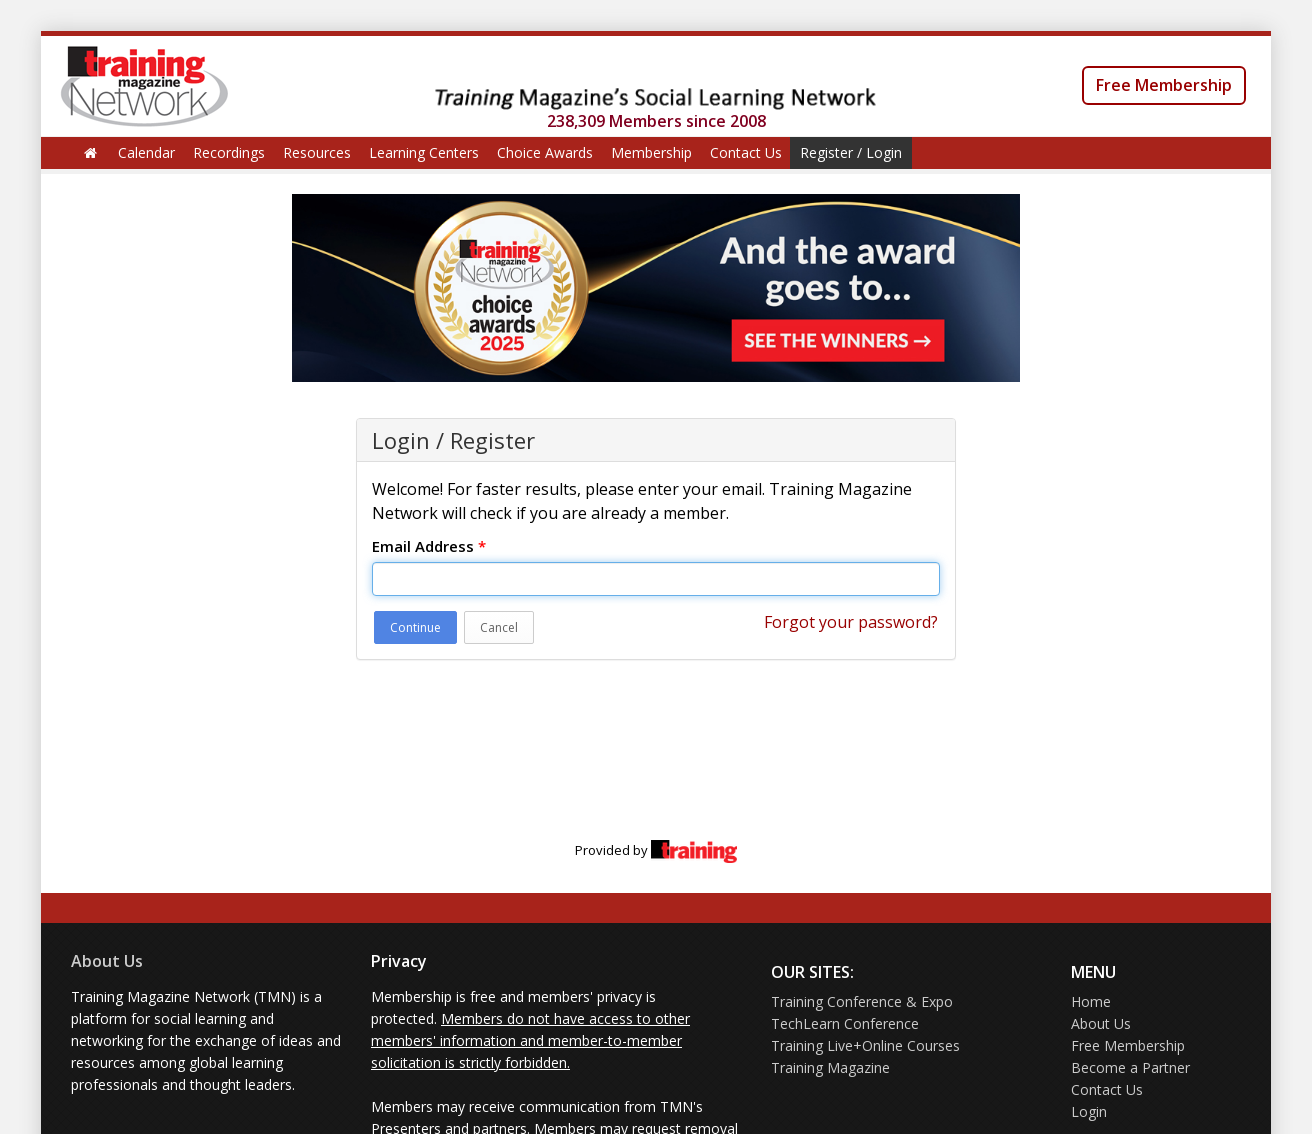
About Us (107, 961)
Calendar (146, 152)
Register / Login (851, 152)
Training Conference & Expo (862, 1001)
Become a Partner (1130, 1067)
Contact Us (746, 152)
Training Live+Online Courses (865, 1045)
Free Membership (1164, 85)
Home (1091, 1001)
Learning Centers (424, 152)
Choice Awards (545, 152)
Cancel (499, 627)
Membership (651, 152)
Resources (317, 152)
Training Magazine (830, 1067)
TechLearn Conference (845, 1023)
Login (1089, 1111)
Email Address (429, 546)
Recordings (229, 152)
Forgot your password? (851, 622)
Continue (415, 627)
